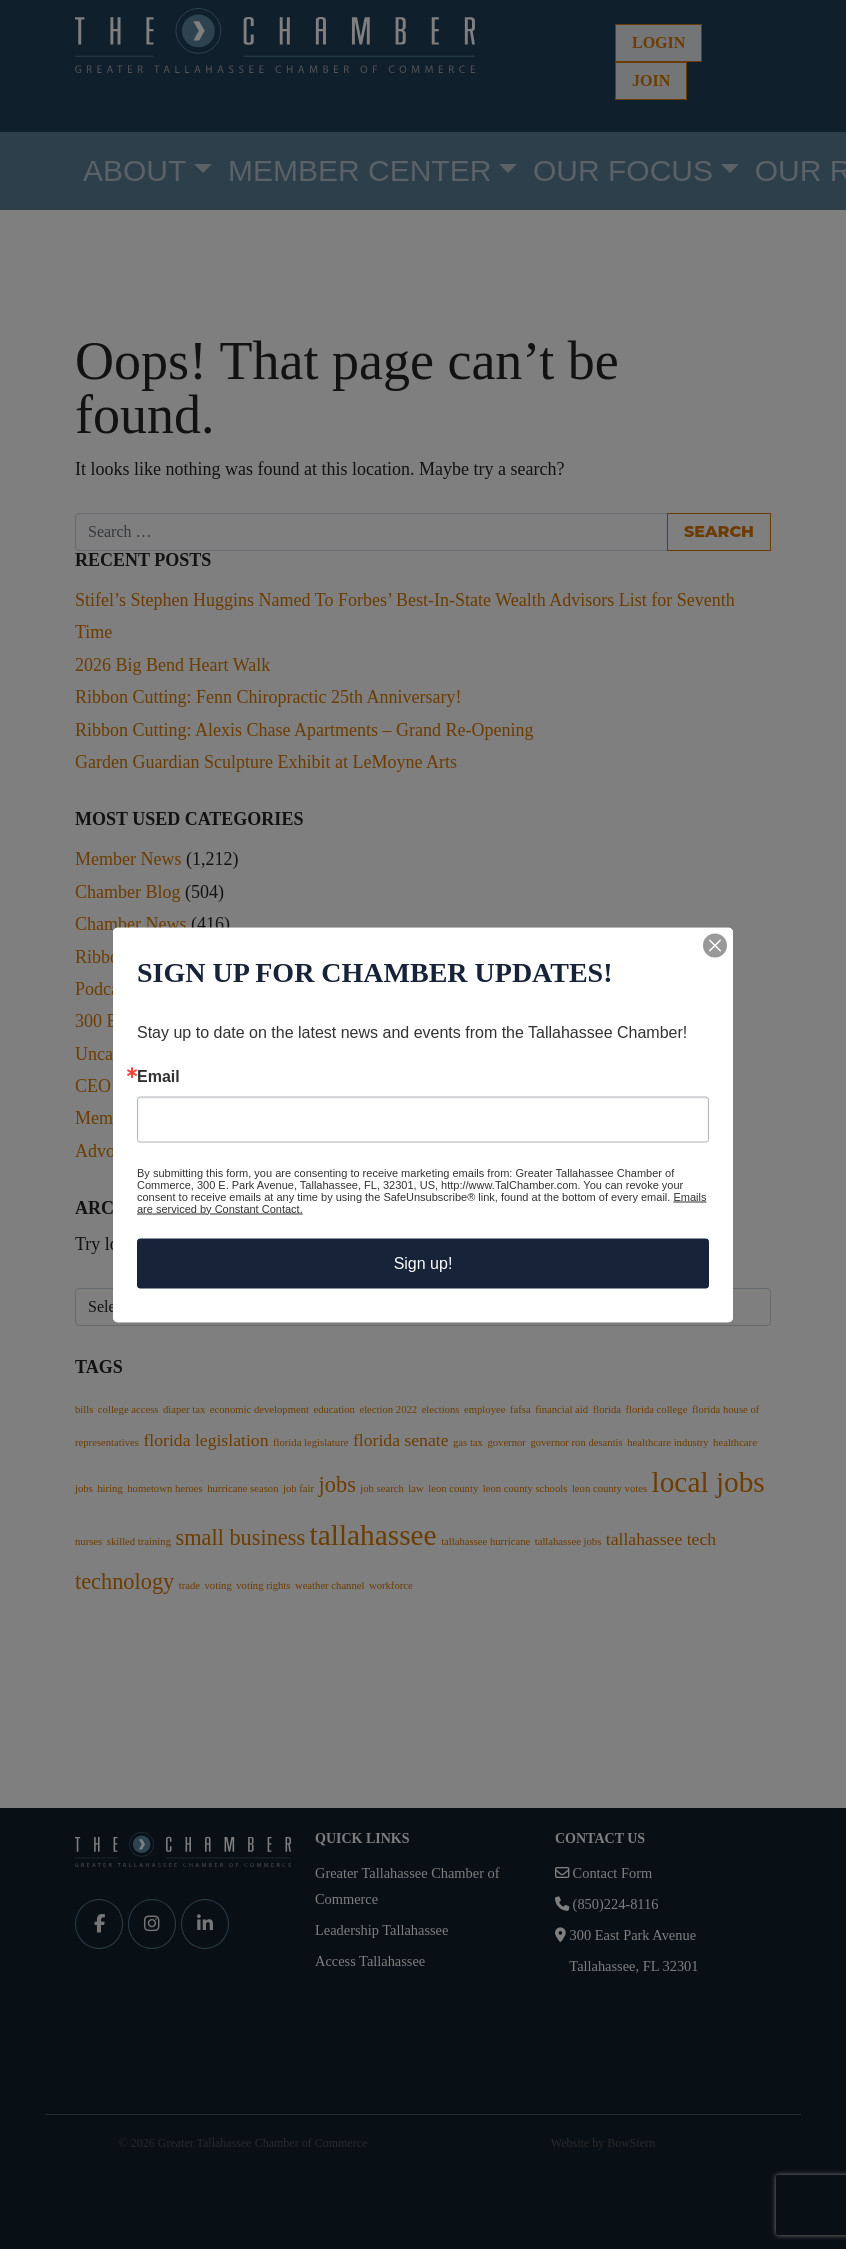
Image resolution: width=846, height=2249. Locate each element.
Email (158, 1076)
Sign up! (423, 1262)
